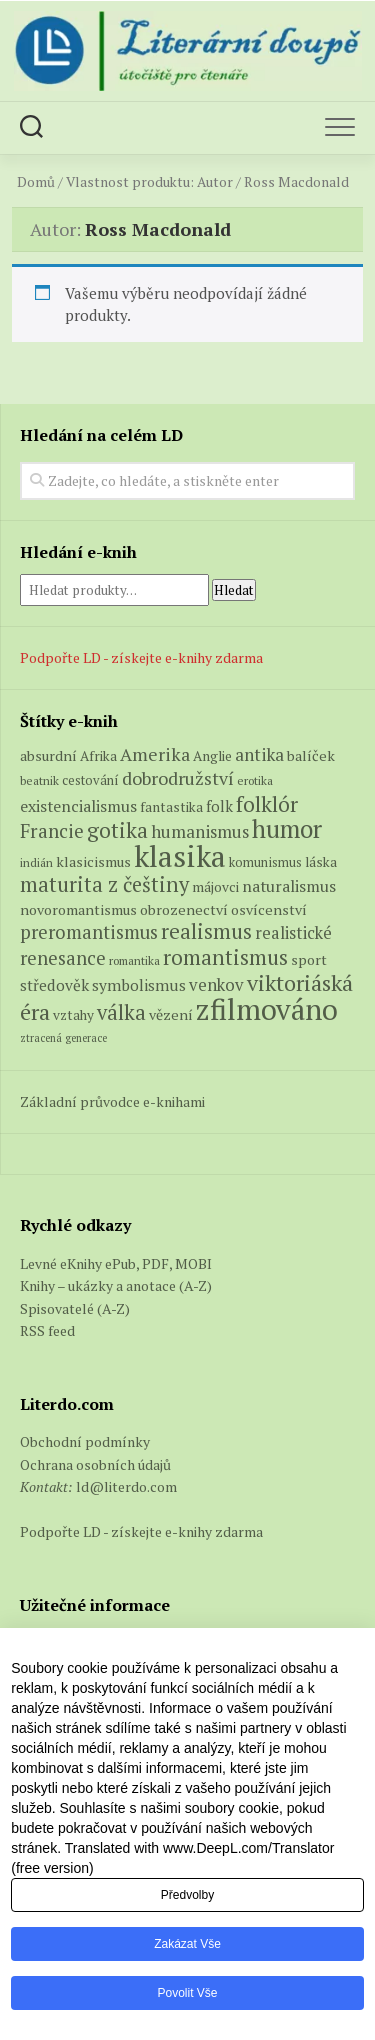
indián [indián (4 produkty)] (36, 862)
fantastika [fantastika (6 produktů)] (171, 807)
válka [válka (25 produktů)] (121, 1012)
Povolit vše (187, 1993)
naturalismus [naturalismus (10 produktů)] (289, 886)
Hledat (234, 590)
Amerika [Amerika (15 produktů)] (155, 754)
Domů (36, 182)
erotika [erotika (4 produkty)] (255, 780)
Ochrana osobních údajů (95, 1464)
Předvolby (187, 1895)
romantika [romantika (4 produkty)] (134, 960)
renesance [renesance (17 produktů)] (63, 958)
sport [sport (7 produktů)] (309, 959)
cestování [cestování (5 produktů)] (90, 780)
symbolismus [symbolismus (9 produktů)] (139, 985)
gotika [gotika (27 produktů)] (117, 830)
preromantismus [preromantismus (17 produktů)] (89, 932)
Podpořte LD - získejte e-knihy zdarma (141, 657)
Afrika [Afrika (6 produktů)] (98, 756)
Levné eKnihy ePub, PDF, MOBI (116, 1263)
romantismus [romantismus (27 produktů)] (225, 957)
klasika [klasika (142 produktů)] (180, 856)
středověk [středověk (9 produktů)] (54, 985)
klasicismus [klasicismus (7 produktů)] (93, 861)
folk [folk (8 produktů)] (219, 806)
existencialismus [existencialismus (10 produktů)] (78, 806)
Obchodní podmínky (85, 1441)
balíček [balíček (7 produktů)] (311, 755)
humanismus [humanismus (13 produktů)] (200, 831)
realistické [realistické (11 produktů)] (293, 933)
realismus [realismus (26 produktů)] (206, 931)
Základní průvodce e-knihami (112, 1101)
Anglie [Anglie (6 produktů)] (212, 756)
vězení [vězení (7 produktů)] (171, 1014)
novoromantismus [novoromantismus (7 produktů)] (78, 909)
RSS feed (47, 1330)
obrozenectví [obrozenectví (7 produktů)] (184, 909)
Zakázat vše (187, 1944)
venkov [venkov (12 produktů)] (216, 985)
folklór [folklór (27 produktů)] (267, 804)
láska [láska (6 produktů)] (321, 862)
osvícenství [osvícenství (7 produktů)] (269, 909)
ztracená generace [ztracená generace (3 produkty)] (63, 1038)
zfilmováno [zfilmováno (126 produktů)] (267, 1009)
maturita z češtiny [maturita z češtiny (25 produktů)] (104, 884)
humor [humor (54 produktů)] (287, 829)
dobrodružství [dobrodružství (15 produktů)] (178, 778)
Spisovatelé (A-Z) (75, 1308)
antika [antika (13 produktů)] (259, 754)
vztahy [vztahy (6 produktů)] (73, 1015)
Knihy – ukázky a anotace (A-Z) (116, 1285)
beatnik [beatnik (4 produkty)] (39, 780)
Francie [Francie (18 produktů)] (52, 830)
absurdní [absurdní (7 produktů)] (48, 755)
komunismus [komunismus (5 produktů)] (265, 862)
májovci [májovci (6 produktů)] (215, 887)
